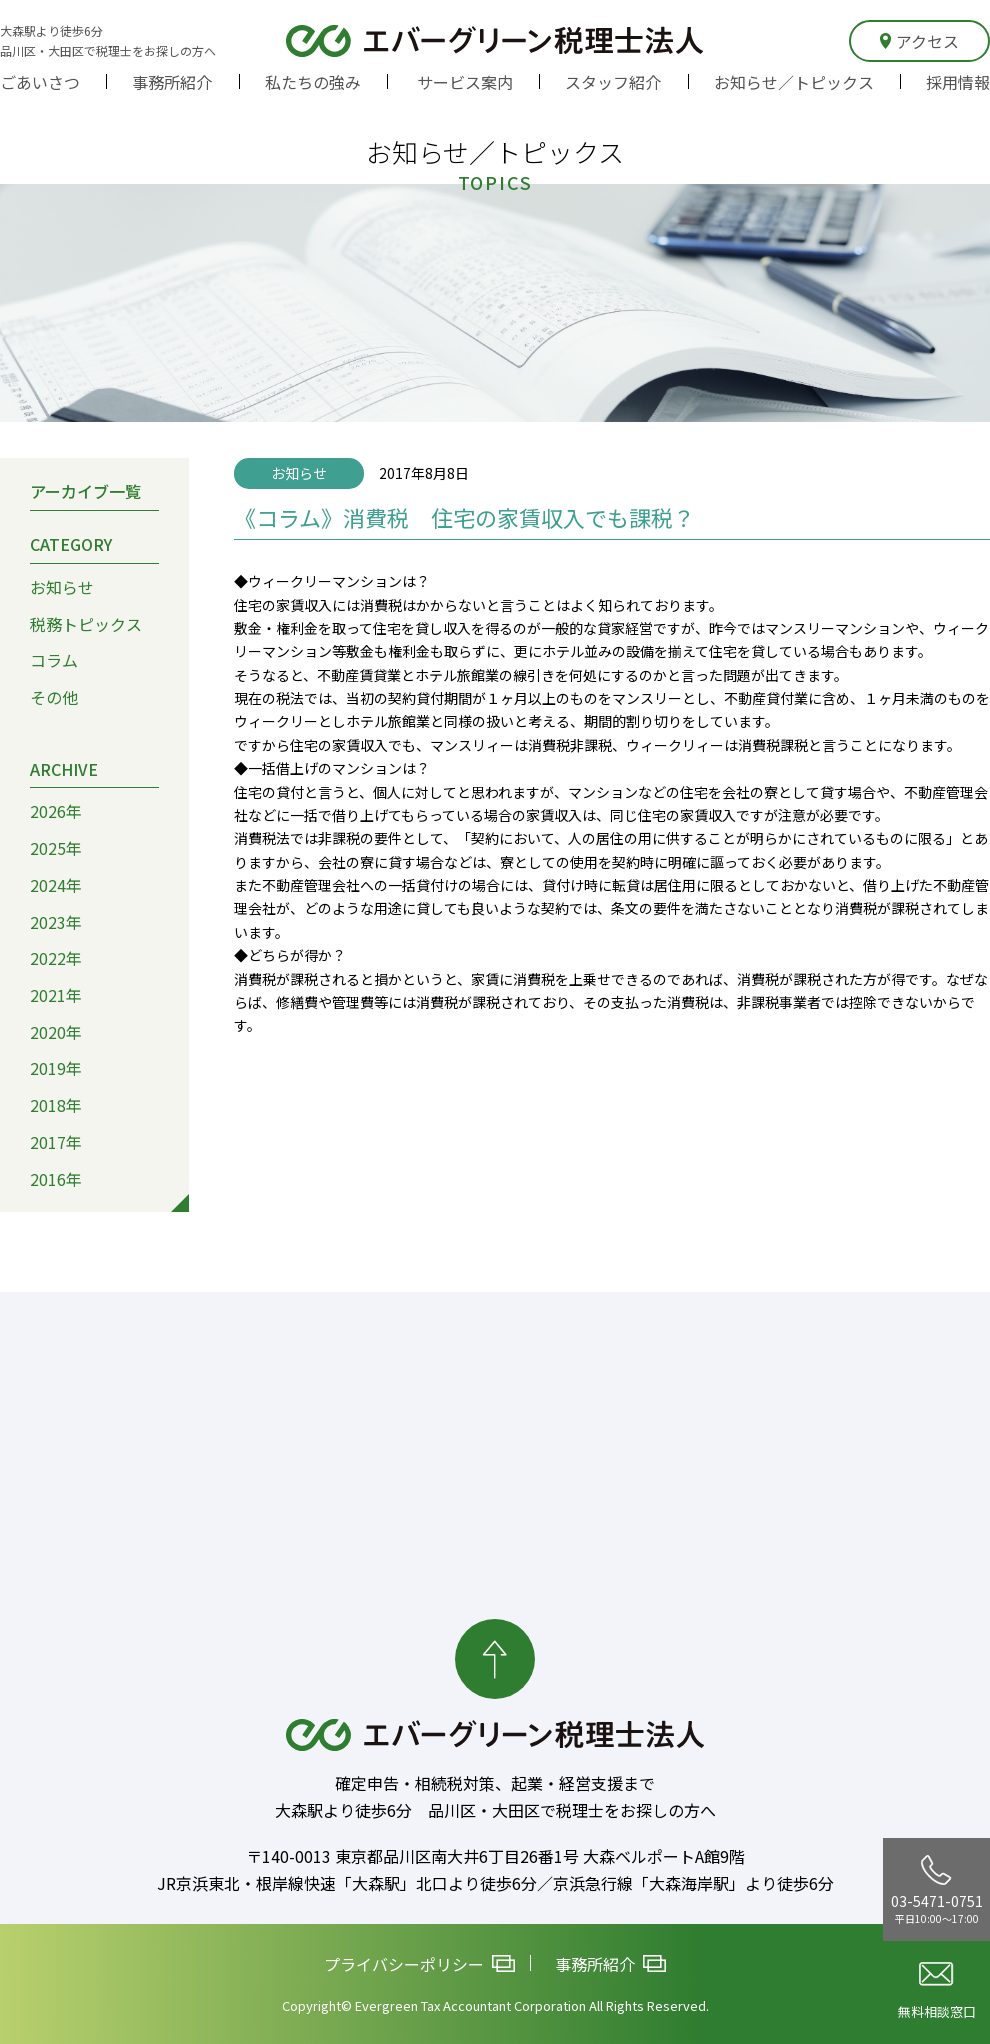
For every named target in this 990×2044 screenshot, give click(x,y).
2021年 (56, 995)
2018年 (56, 1105)
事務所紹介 (172, 82)
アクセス (919, 41)
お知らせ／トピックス (794, 82)
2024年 (56, 885)
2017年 (56, 1142)
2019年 (56, 1068)
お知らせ (62, 587)
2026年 (56, 811)
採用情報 (958, 82)
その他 (54, 697)
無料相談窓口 (937, 1991)
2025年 (56, 848)
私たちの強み (313, 82)
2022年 (56, 958)
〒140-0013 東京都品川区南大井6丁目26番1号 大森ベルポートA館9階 (495, 1856)
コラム (54, 660)
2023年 (56, 922)
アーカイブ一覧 (85, 491)
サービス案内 (465, 82)
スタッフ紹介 (613, 82)
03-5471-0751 (937, 1890)
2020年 (56, 1032)
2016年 (56, 1179)
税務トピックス (86, 624)
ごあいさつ (40, 82)
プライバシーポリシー (419, 1964)
